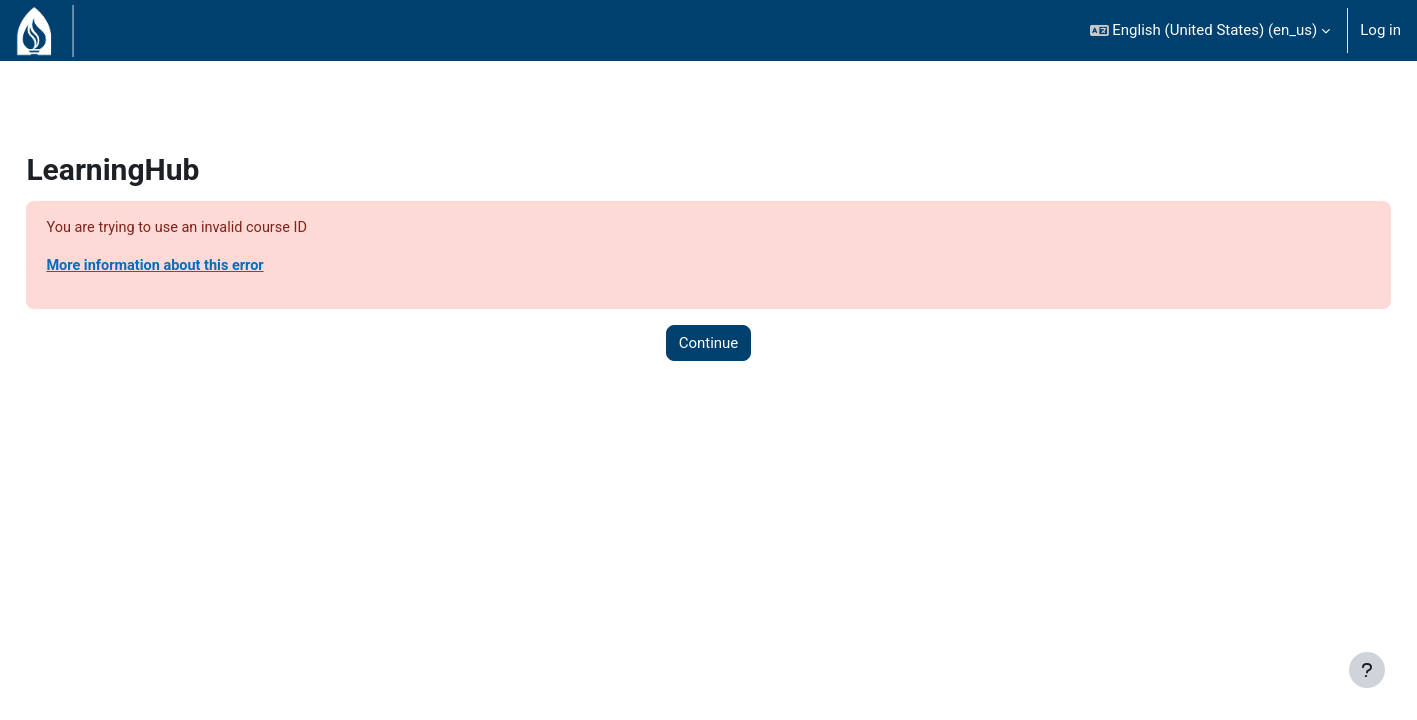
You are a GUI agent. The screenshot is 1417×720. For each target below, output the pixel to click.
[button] (1210, 30)
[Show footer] (1367, 670)
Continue (709, 344)
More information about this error (203, 267)
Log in (1380, 30)
